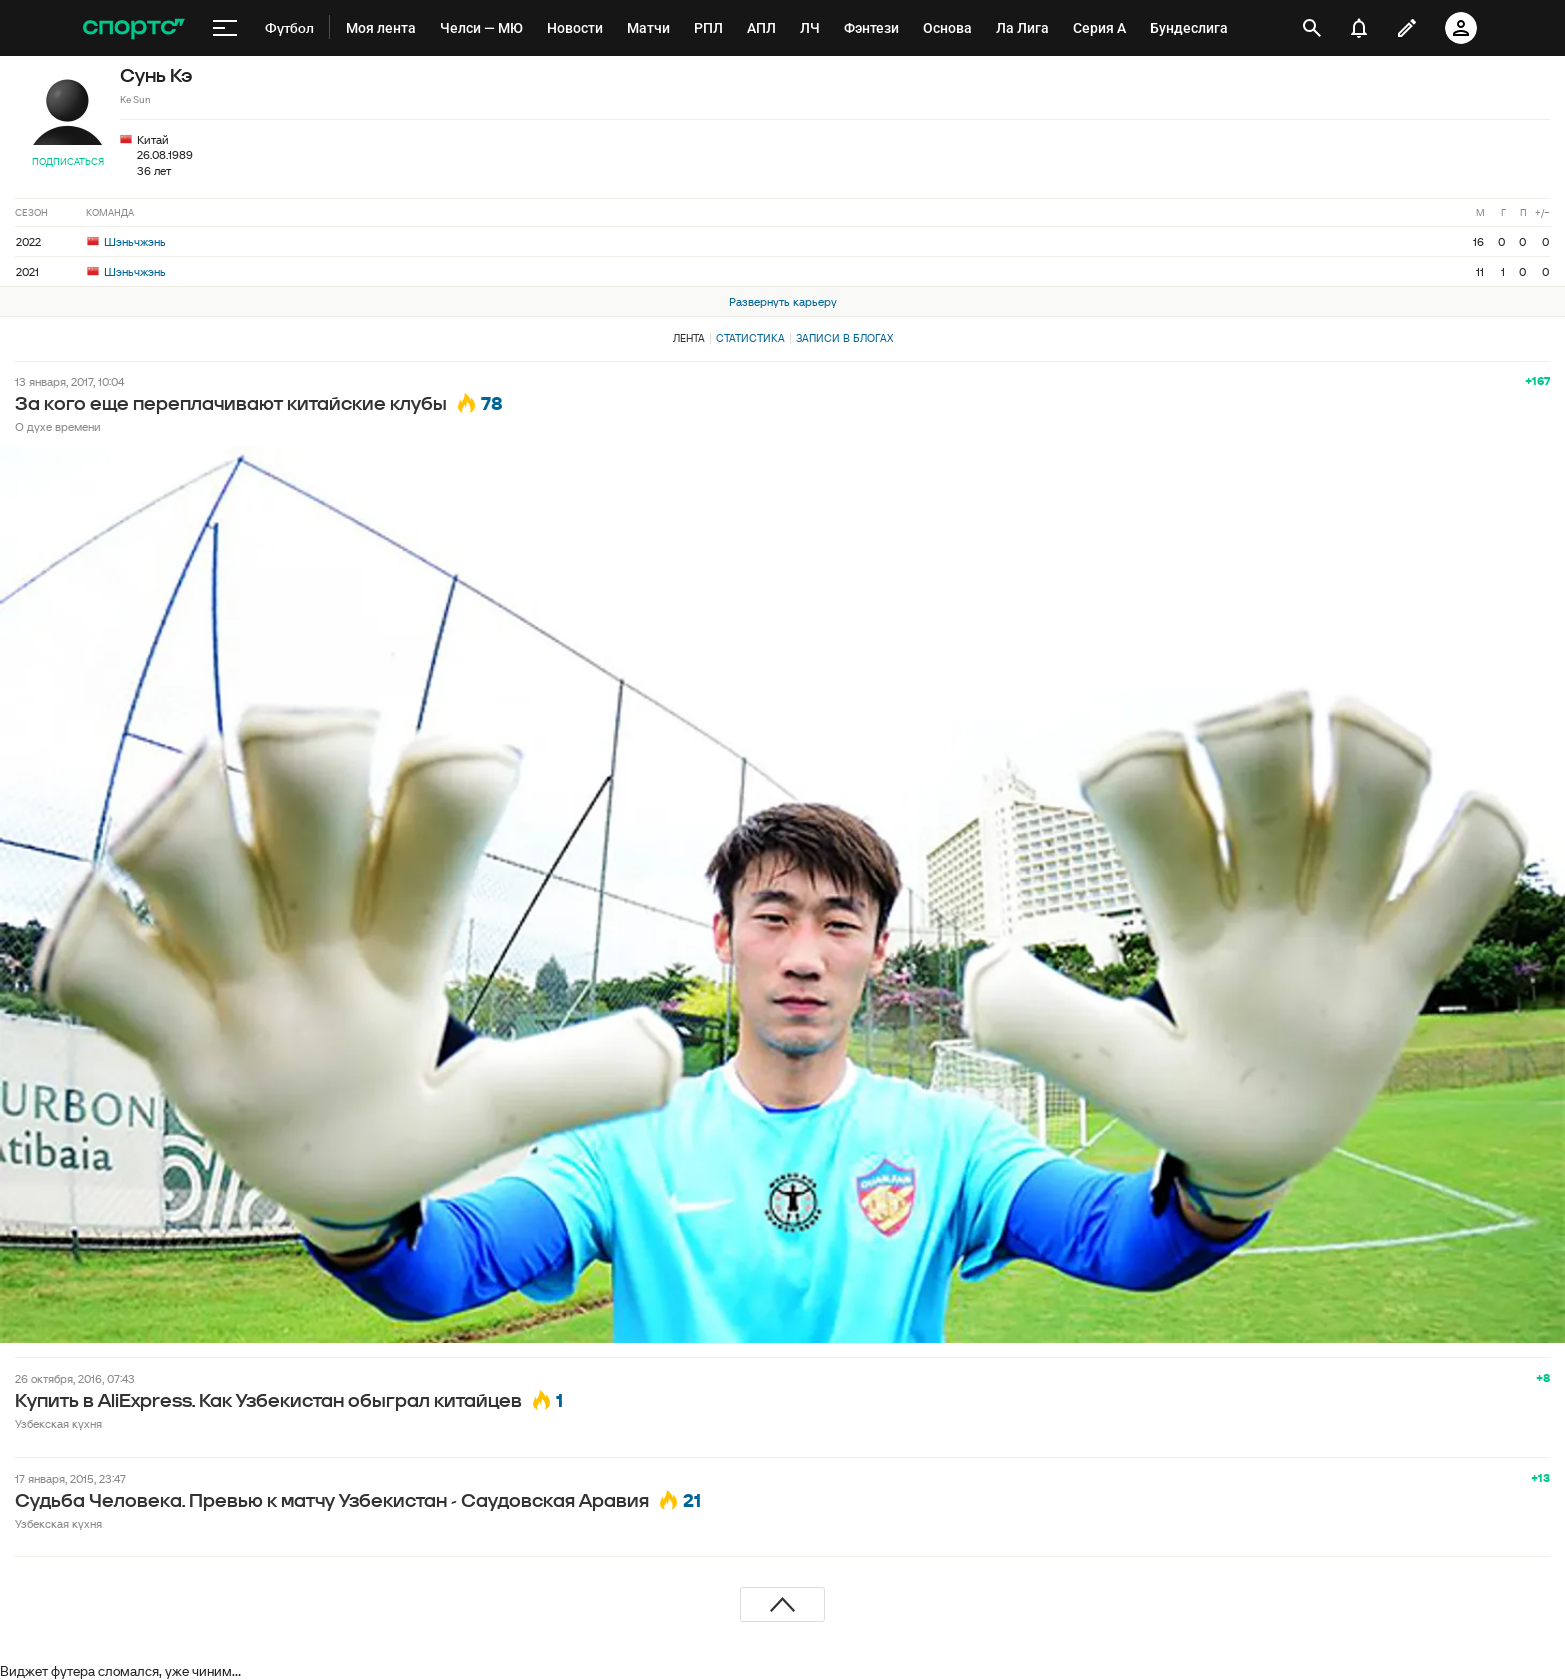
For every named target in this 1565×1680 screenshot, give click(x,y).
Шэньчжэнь (126, 241)
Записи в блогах (844, 338)
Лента (689, 338)
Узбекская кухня (58, 1423)
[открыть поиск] (1311, 28)
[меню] (225, 28)
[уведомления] (1359, 28)
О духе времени (58, 426)
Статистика (750, 338)
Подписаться (68, 161)
